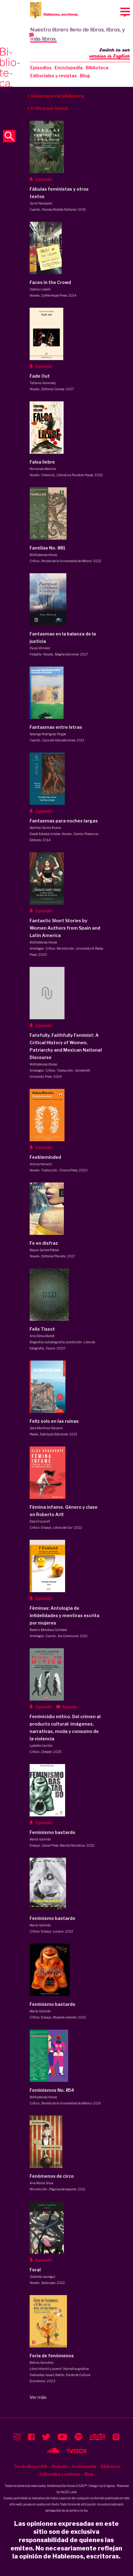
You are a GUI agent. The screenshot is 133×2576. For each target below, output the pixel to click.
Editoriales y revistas (53, 75)
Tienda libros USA (30, 2466)
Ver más (38, 2397)
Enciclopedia (69, 67)
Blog (85, 75)
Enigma (109, 2486)
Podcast (60, 2466)
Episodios (41, 67)
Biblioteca (97, 67)
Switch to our (109, 53)
